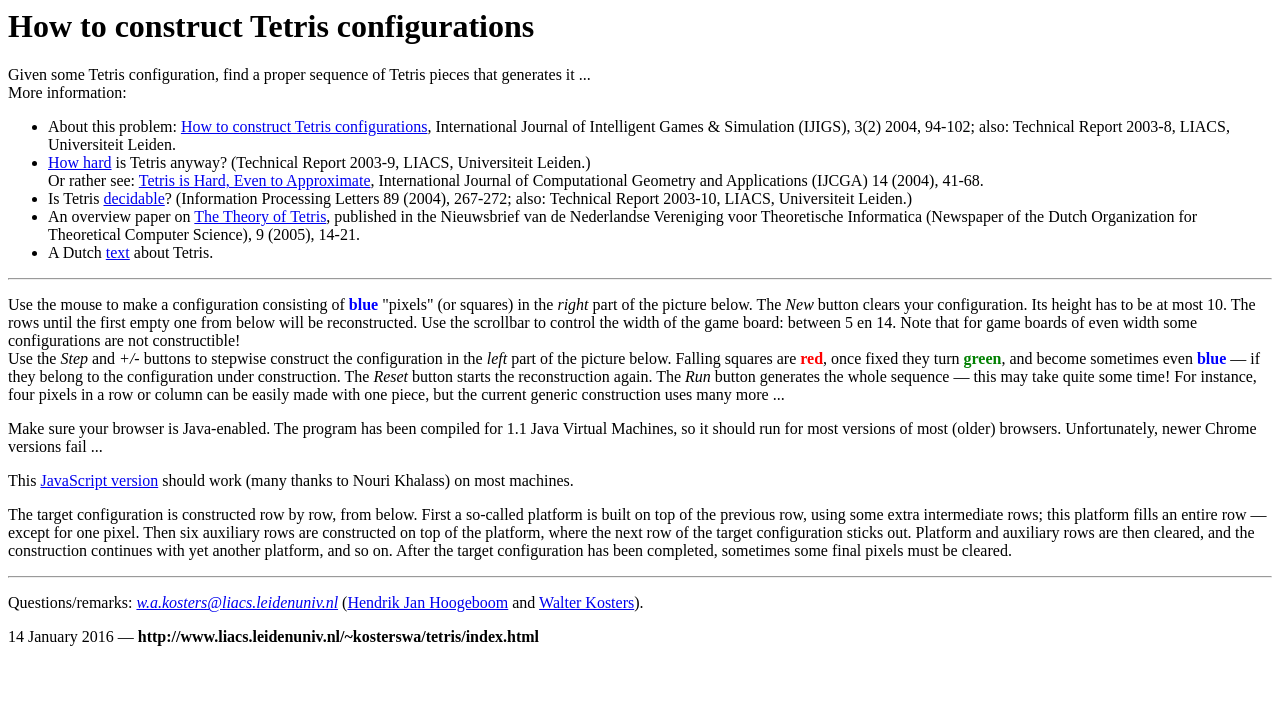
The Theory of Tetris (260, 216)
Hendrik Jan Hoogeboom (427, 602)
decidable (133, 198)
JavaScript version (99, 480)
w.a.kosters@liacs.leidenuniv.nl (237, 602)
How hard (80, 162)
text (118, 252)
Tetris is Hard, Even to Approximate (255, 180)
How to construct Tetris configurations (304, 126)
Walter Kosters (586, 602)
